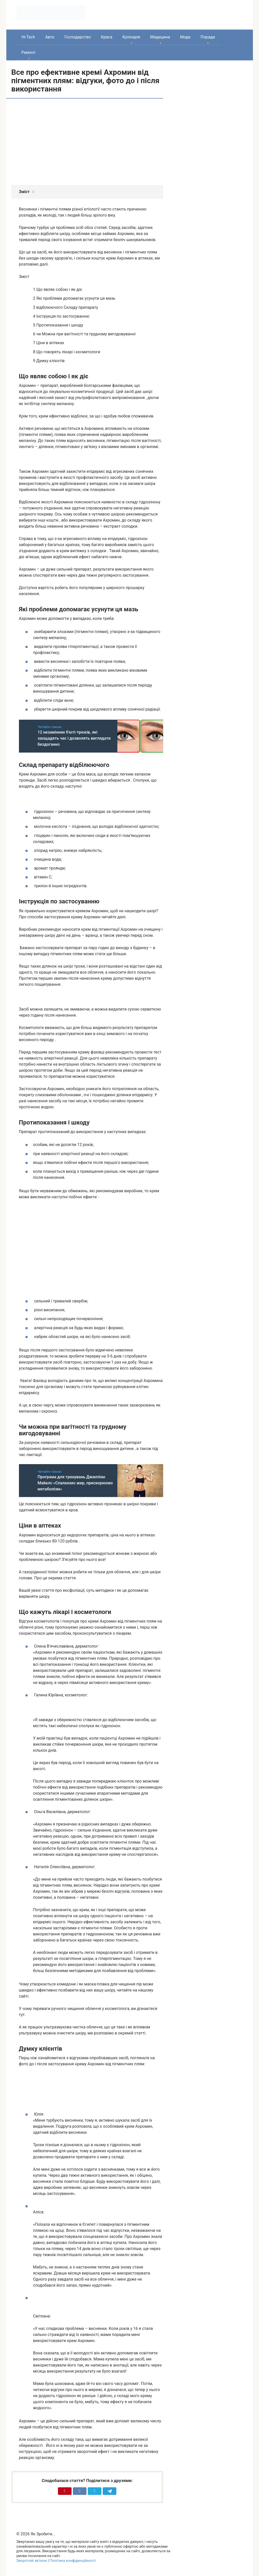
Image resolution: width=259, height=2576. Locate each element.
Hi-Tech (28, 37)
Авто (49, 37)
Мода (185, 37)
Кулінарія (131, 37)
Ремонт (28, 52)
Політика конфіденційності (73, 2561)
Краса (106, 37)
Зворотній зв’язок (31, 2561)
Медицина (160, 37)
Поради (208, 37)
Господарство (77, 37)
